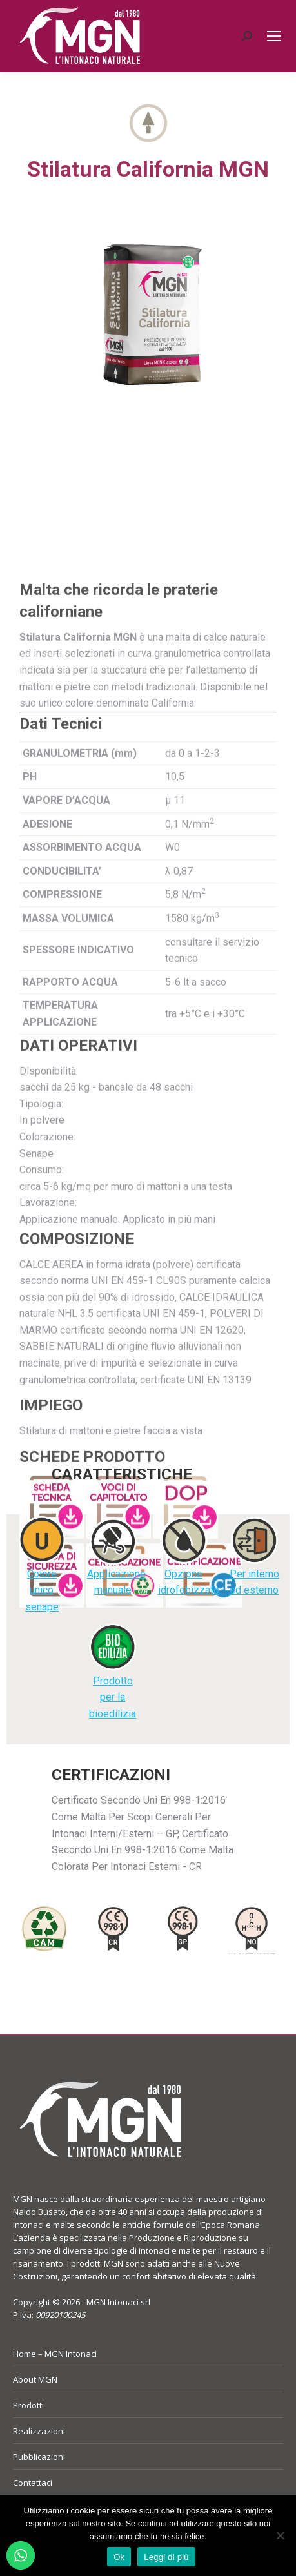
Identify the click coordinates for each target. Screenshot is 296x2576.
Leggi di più (166, 2557)
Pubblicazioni (39, 2457)
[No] (279, 2535)
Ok (118, 2557)
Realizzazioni (39, 2431)
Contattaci (32, 2482)
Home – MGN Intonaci (55, 2353)
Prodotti (28, 2405)
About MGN (35, 2379)
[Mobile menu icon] (274, 36)
